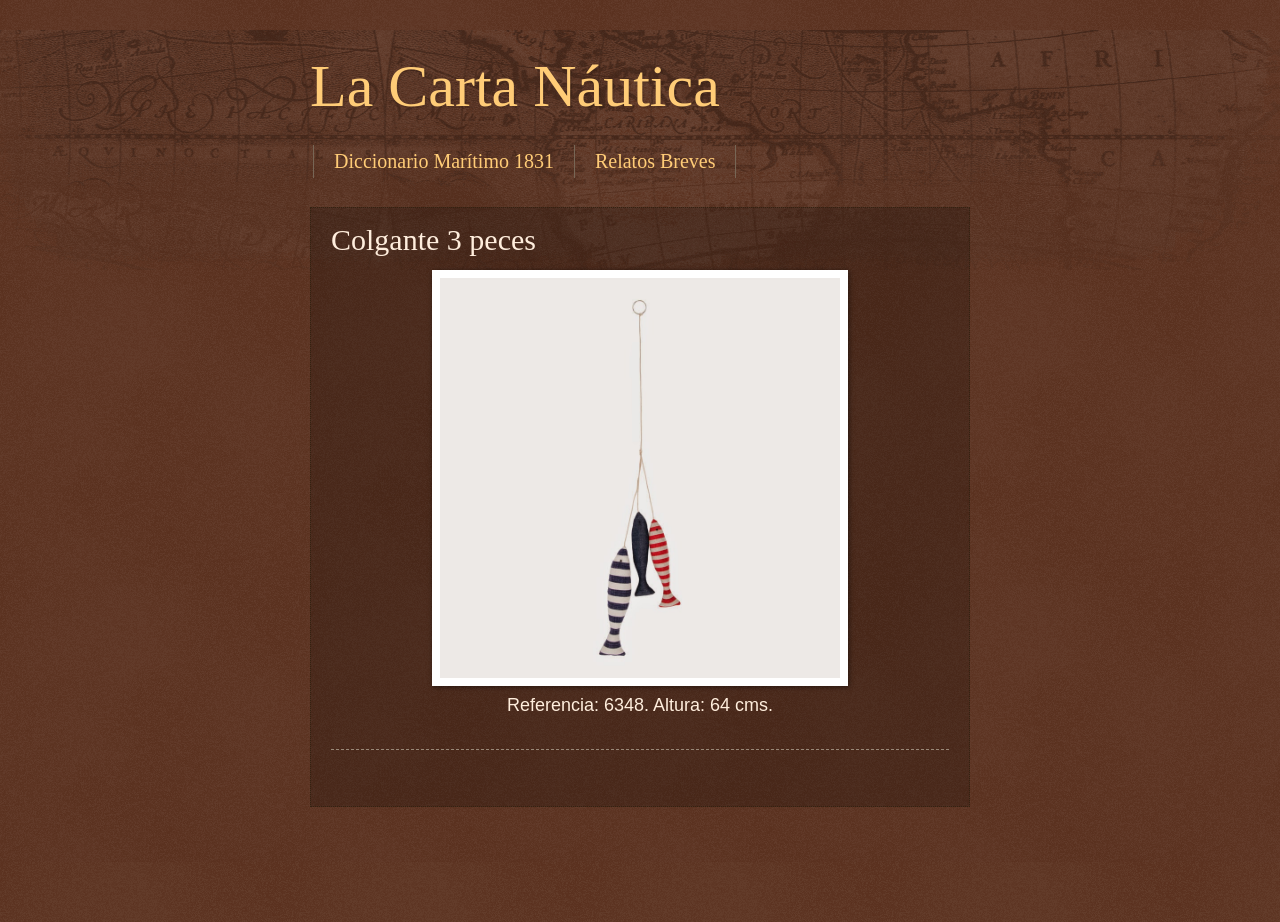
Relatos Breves (655, 161)
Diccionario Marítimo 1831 (444, 161)
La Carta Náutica (515, 86)
